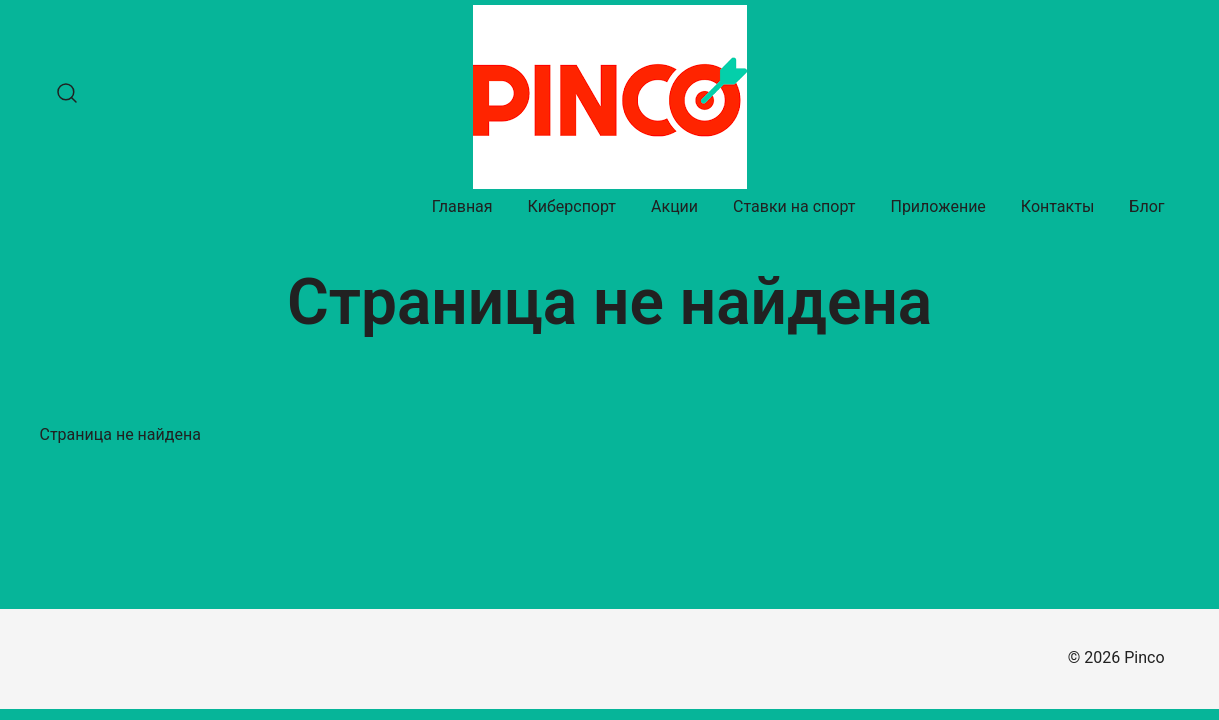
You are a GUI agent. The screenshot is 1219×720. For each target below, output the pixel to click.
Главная (462, 206)
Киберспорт (572, 206)
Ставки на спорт (794, 206)
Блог (1146, 206)
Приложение (937, 206)
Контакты (1057, 206)
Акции (674, 206)
